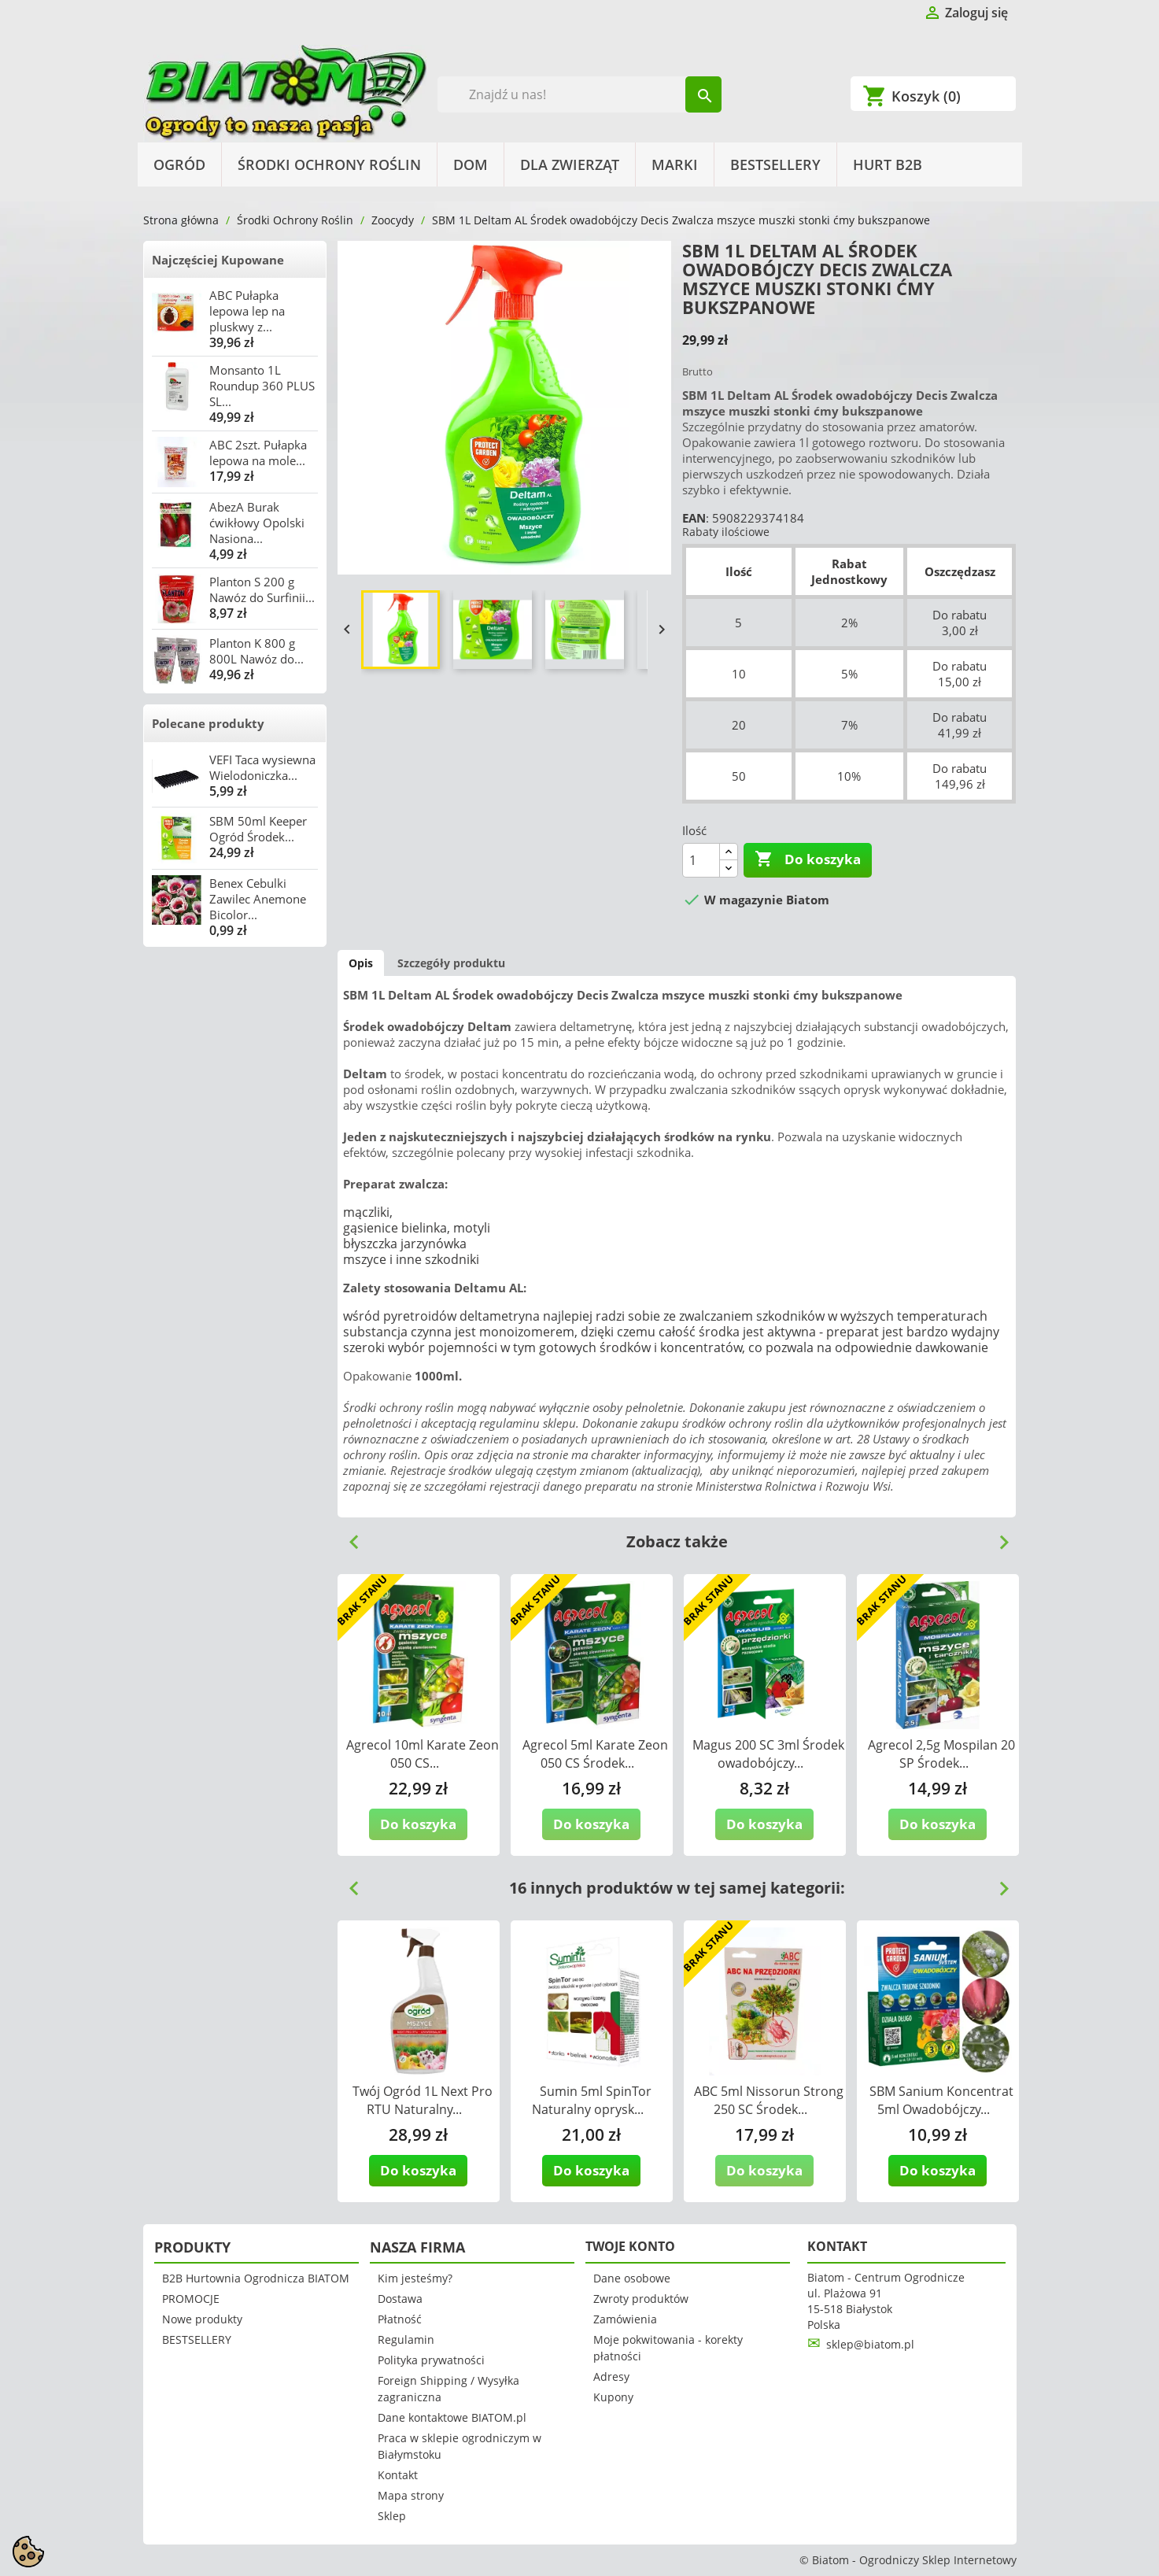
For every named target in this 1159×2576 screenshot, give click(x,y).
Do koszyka (808, 859)
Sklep (392, 2515)
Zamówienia (625, 2319)
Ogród (179, 164)
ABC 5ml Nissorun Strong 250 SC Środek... (768, 2100)
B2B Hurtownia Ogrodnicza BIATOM (255, 2278)
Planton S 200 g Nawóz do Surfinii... (262, 589)
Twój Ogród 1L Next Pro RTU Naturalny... (422, 2100)
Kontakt (398, 2474)
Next (998, 1536)
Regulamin (406, 2339)
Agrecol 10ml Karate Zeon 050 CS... (422, 1754)
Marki (674, 164)
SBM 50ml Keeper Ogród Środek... (258, 828)
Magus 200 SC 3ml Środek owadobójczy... (768, 1754)
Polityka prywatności (431, 2359)
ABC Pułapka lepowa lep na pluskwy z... (247, 310)
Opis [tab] (361, 962)
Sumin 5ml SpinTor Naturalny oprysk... (591, 2100)
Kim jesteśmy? (415, 2278)
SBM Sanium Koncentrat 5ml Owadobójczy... (941, 2100)
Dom (470, 164)
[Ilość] (701, 860)
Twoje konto (630, 2246)
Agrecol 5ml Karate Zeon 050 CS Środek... (595, 1754)
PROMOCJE (191, 2298)
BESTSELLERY (775, 164)
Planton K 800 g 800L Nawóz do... (256, 651)
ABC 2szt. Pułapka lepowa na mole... (258, 452)
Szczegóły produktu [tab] (451, 962)
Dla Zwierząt (569, 164)
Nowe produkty (202, 2319)
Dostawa (400, 2298)
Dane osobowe (631, 2278)
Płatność (400, 2319)
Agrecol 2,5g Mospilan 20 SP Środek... (941, 1754)
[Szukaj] (579, 94)
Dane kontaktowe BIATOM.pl (452, 2417)
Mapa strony (411, 2495)
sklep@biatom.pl (870, 2344)
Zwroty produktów (640, 2298)
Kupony (613, 2396)
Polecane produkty (208, 723)
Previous (348, 1536)
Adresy (611, 2376)
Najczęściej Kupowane (218, 260)
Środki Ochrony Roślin (329, 164)
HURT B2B (887, 164)
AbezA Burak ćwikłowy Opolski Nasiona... (257, 522)
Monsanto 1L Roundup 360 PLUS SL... (262, 385)
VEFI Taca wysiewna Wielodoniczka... (262, 767)
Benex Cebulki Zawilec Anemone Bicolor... (257, 898)
